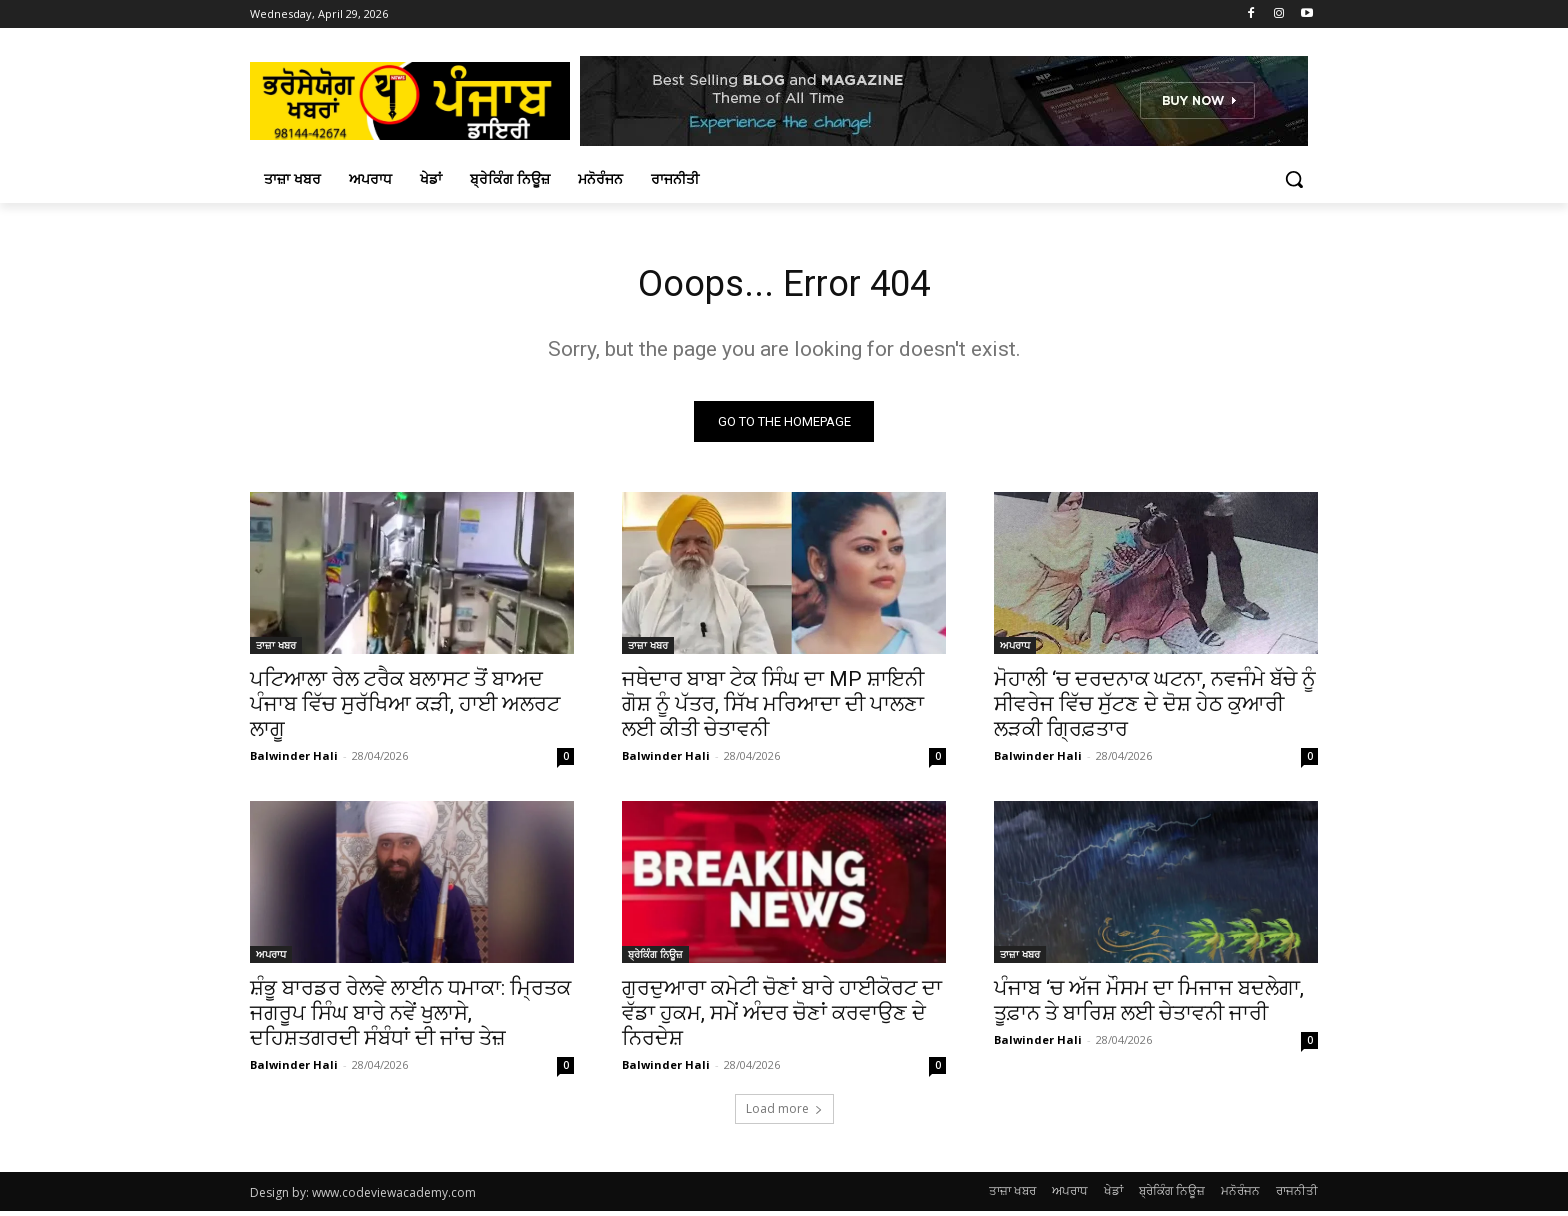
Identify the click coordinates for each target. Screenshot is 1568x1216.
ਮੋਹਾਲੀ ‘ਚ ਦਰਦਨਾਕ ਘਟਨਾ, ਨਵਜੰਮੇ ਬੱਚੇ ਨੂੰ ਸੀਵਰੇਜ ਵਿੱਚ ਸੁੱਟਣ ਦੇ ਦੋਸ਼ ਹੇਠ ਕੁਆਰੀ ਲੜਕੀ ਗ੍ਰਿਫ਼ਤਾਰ (1155, 709)
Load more (784, 1113)
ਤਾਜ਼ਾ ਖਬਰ (276, 650)
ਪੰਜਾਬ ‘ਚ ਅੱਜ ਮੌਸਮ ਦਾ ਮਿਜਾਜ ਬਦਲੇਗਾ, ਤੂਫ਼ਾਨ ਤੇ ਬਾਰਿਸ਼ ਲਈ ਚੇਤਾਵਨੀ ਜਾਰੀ (1149, 1005)
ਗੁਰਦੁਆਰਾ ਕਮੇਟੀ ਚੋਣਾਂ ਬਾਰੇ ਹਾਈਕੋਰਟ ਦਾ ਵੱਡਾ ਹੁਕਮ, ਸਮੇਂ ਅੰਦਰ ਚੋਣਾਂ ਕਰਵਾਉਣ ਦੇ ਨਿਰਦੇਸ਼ (782, 1018)
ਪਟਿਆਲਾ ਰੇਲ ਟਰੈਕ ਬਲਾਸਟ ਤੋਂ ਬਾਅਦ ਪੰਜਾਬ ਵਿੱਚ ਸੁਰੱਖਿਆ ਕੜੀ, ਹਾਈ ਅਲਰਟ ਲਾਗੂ (405, 709)
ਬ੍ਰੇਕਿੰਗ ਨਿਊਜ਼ (655, 959)
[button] (1294, 179)
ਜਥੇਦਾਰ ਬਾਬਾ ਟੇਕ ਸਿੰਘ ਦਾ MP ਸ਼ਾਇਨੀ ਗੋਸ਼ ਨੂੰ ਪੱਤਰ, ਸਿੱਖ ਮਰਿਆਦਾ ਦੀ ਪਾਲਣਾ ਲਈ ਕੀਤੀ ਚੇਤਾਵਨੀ (773, 709)
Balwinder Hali (294, 760)
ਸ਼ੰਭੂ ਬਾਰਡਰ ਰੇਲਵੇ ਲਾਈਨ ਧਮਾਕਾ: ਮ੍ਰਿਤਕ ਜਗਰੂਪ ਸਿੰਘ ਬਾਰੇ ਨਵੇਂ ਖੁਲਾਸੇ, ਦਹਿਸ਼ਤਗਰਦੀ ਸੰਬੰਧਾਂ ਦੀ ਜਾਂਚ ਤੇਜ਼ (410, 1018)
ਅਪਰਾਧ (1015, 650)
